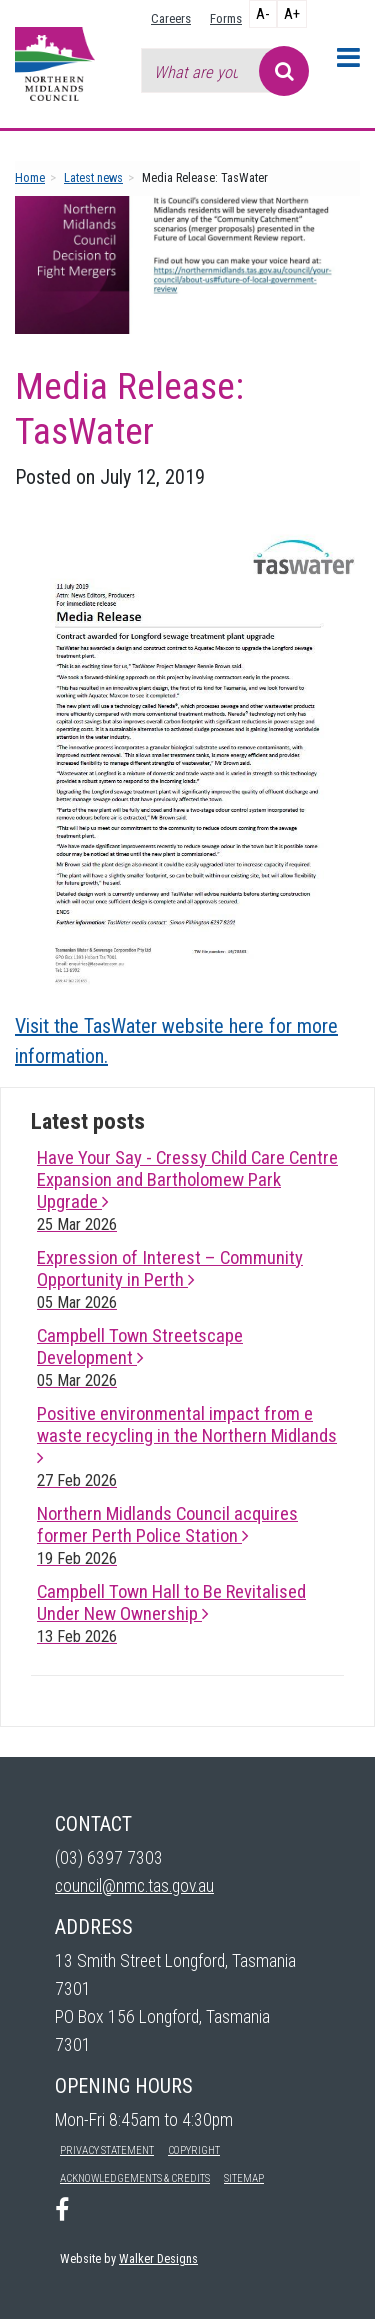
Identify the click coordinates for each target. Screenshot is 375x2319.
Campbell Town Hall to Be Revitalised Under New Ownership (171, 1613)
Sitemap (244, 2178)
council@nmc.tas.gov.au (134, 1886)
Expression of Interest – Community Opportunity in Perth (170, 1279)
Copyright (194, 2150)
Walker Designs (158, 2258)
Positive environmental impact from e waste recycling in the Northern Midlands (187, 1446)
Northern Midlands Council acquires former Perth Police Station (167, 1535)
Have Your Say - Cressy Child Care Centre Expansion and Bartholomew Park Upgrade (187, 1190)
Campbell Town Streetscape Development (140, 1357)
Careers (171, 18)
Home (30, 177)
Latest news (93, 177)
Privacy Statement (107, 2150)
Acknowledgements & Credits (135, 2178)
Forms (226, 18)
